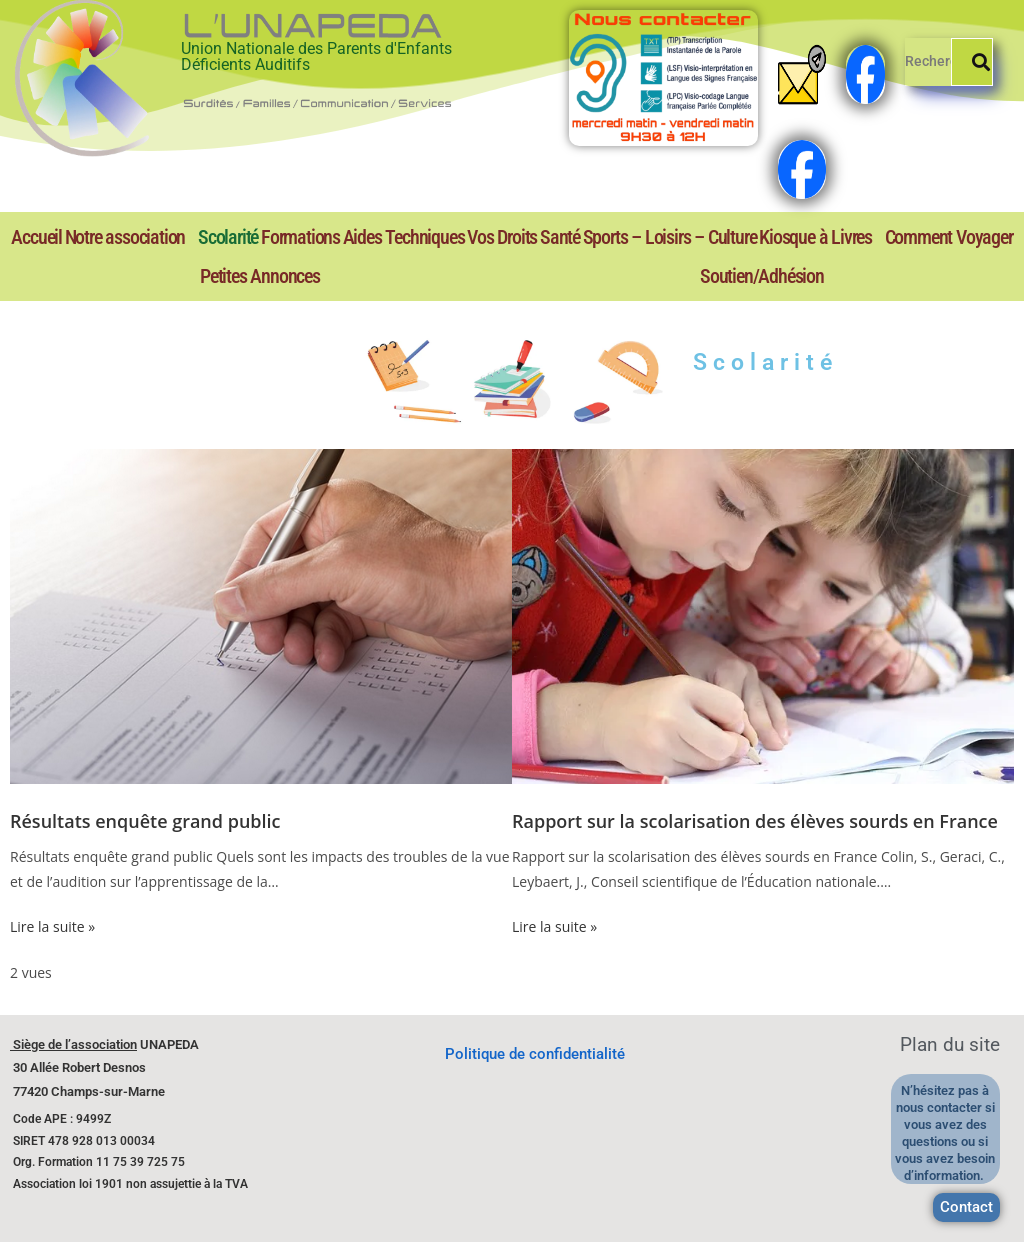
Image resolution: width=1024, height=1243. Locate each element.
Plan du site (950, 1044)
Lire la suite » (52, 926)
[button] (129, 237)
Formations (300, 237)
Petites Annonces (260, 276)
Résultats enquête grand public (145, 821)
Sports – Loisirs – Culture (670, 237)
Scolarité (228, 237)
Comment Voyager (949, 237)
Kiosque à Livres (815, 237)
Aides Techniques (404, 237)
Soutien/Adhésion (762, 276)
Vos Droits (502, 237)
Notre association (125, 237)
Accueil (36, 237)
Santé (560, 237)
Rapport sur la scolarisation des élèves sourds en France (755, 821)
